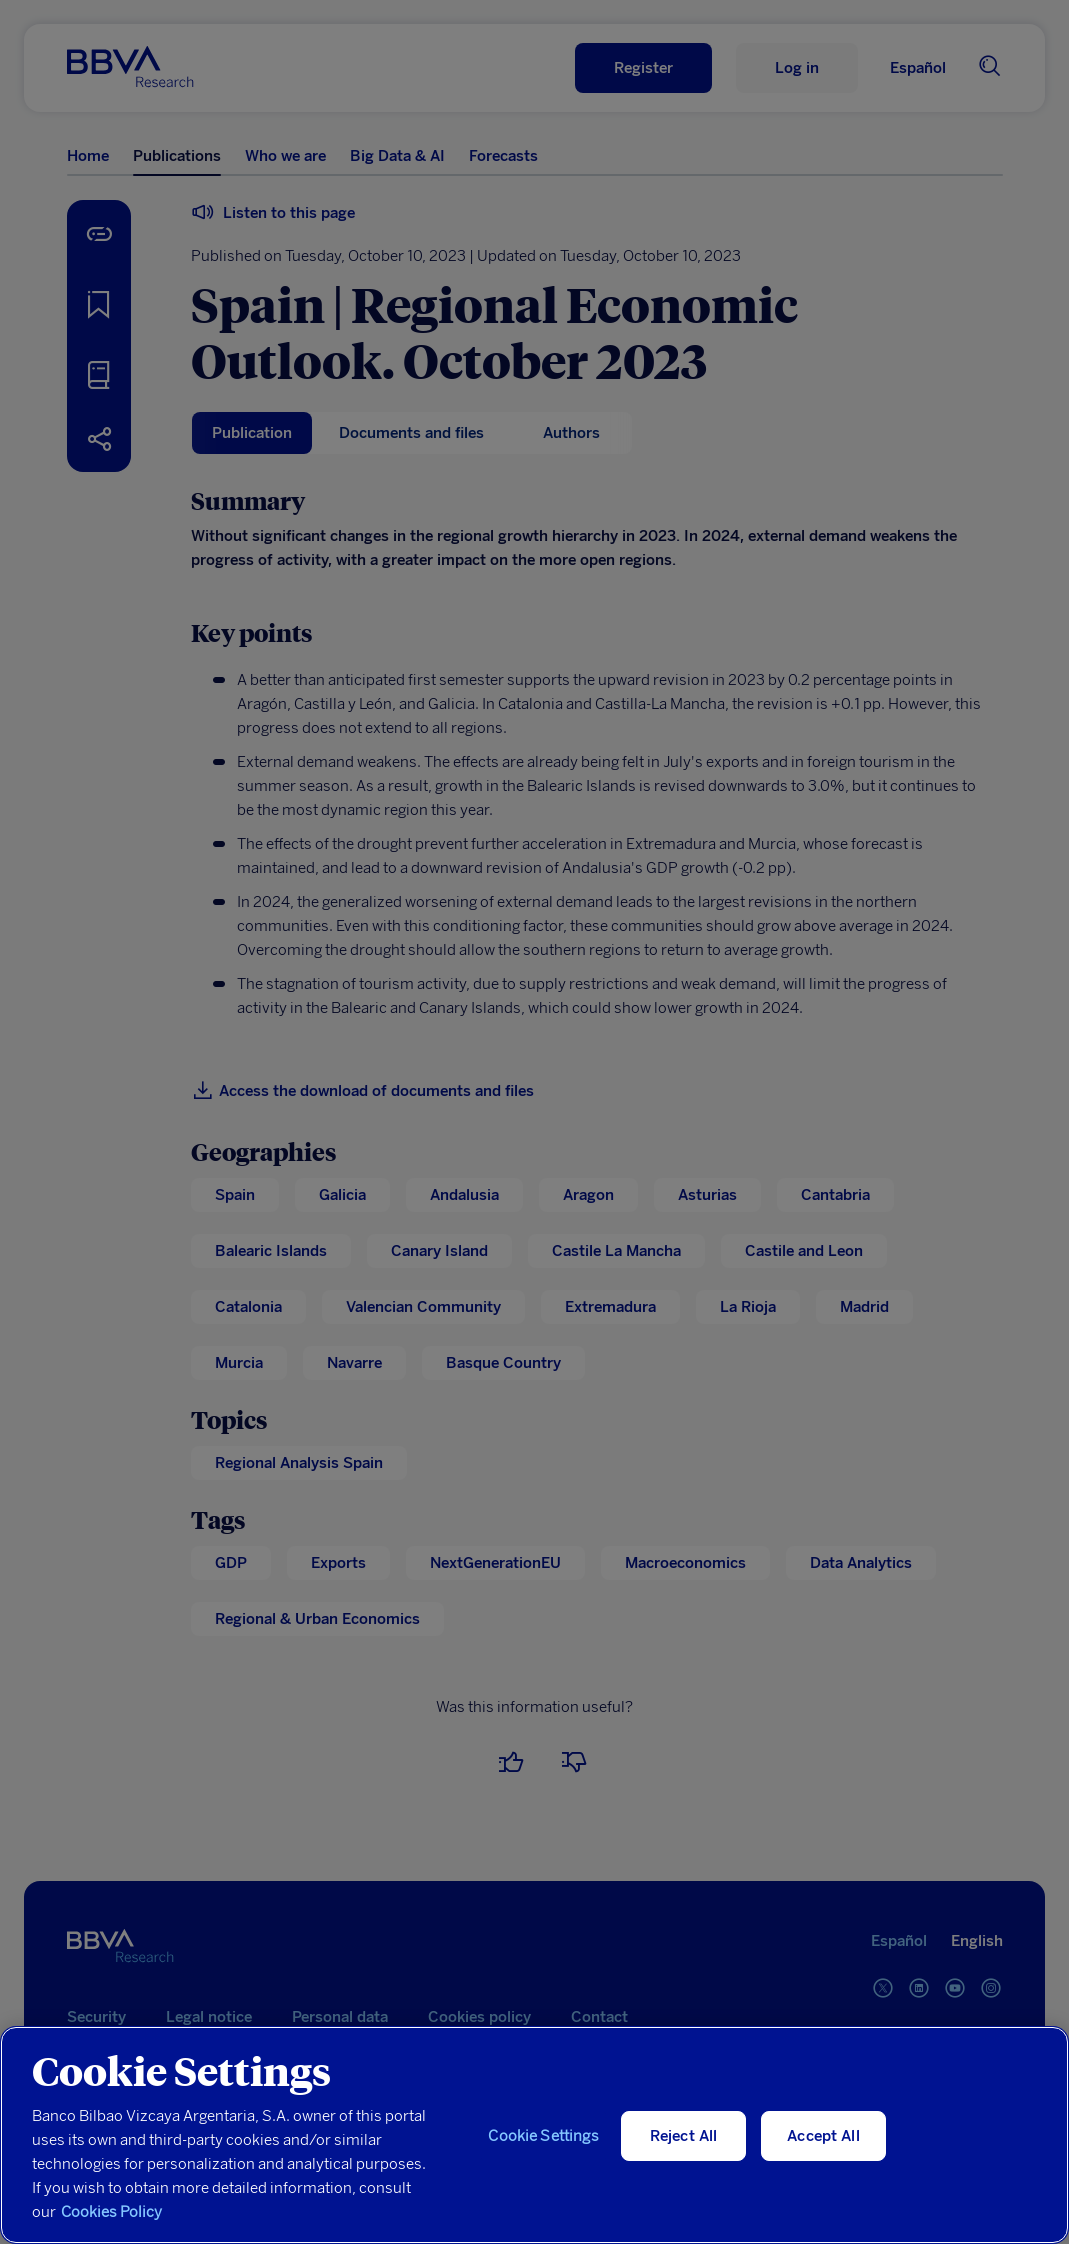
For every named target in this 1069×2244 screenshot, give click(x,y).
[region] (534, 2135)
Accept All (823, 2136)
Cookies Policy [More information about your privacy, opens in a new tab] (111, 2212)
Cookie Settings (543, 2136)
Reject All (684, 2136)
